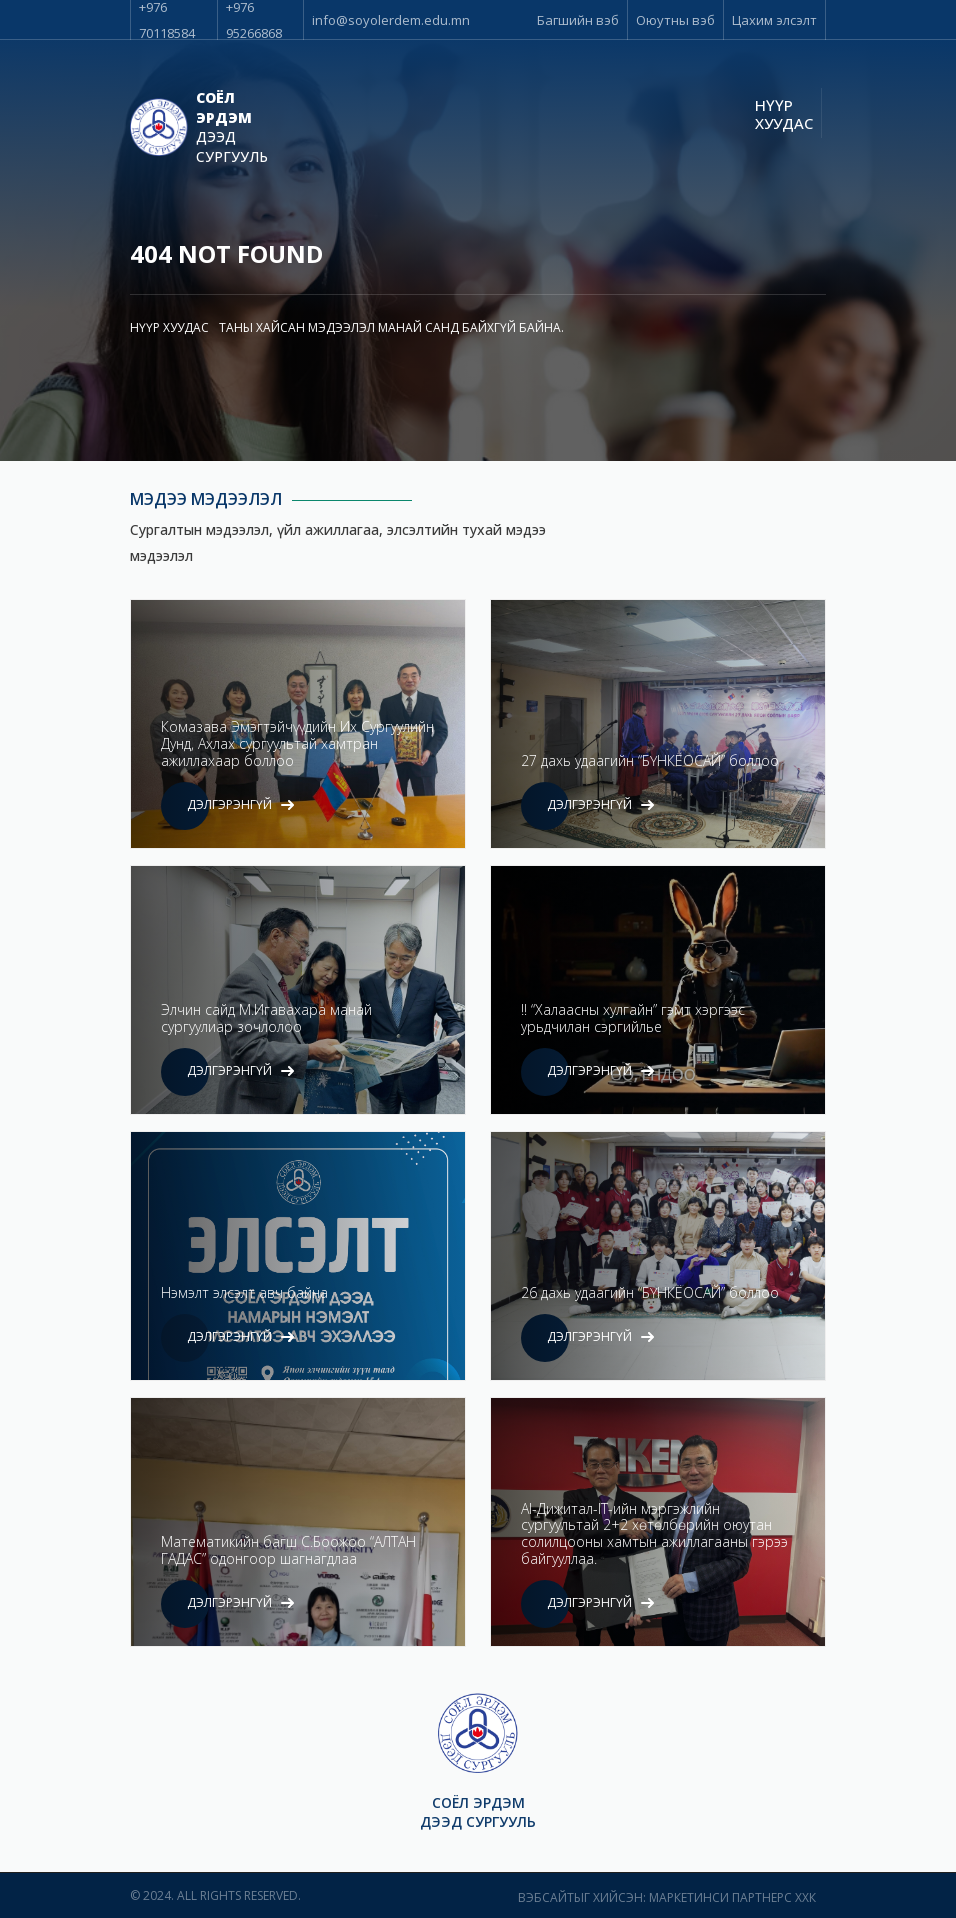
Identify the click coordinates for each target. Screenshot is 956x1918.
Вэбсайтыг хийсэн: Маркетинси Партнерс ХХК (667, 1897)
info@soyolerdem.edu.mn (391, 20)
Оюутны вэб (675, 20)
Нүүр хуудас (784, 114)
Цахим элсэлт (774, 20)
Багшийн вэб (578, 20)
